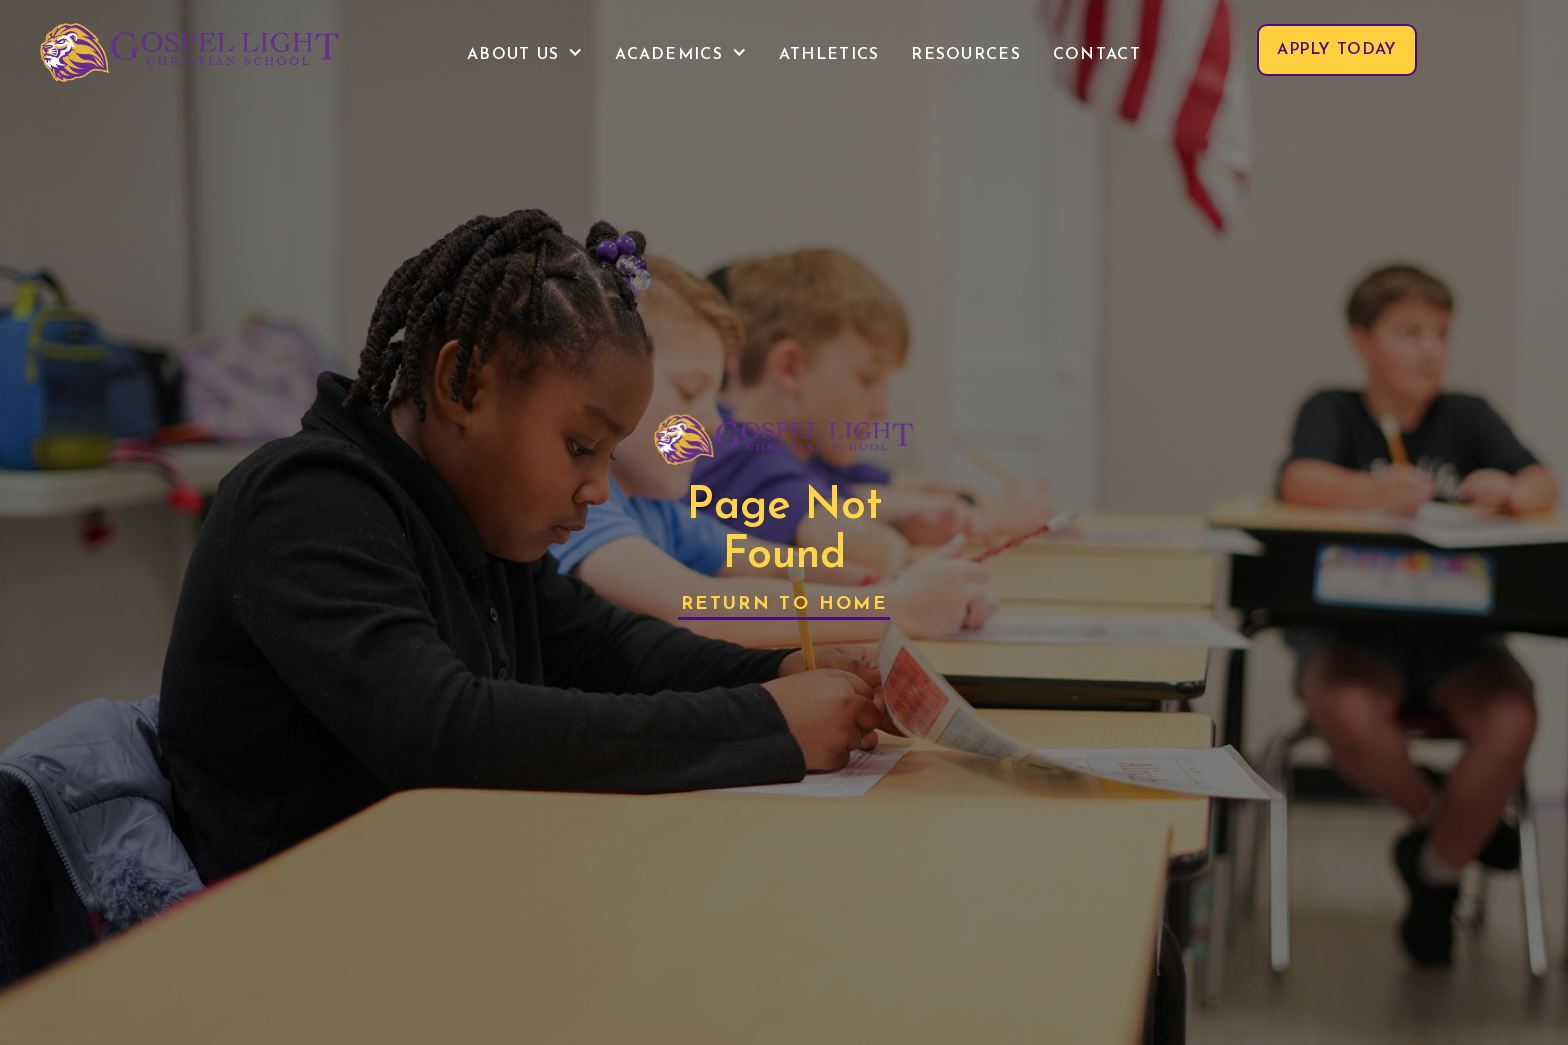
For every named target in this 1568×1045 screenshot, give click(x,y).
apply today (1337, 50)
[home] (190, 50)
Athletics (829, 55)
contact (1097, 55)
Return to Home (784, 604)
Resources (966, 55)
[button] (525, 55)
